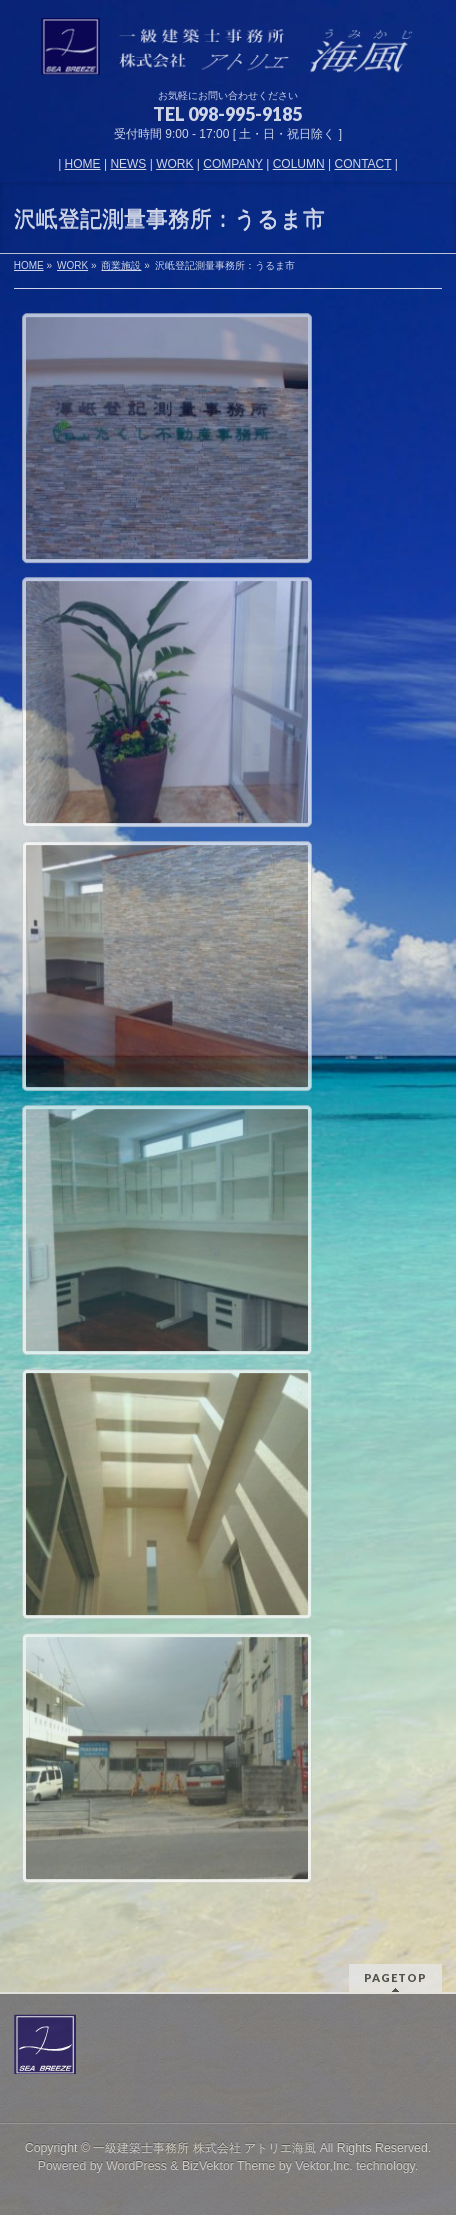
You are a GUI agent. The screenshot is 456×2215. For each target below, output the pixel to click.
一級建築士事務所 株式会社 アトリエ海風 (204, 2148)
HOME (83, 164)
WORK (174, 164)
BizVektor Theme (229, 2166)
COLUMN (299, 164)
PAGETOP (395, 1977)
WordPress (136, 2166)
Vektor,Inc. (324, 2166)
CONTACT (363, 164)
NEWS (128, 164)
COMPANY (233, 164)
